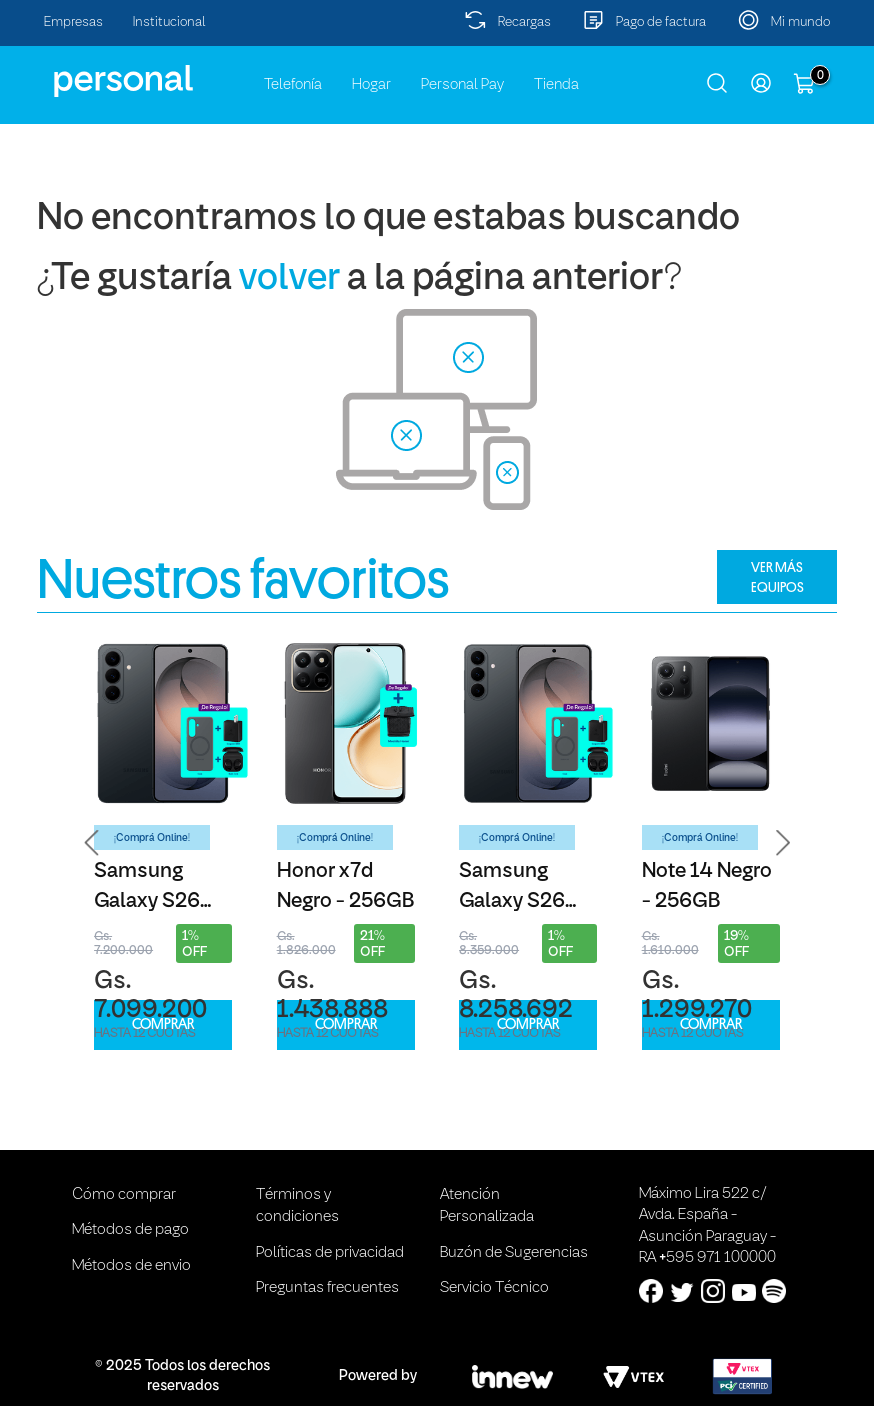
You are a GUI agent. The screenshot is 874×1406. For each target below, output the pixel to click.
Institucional (169, 22)
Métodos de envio (131, 1266)
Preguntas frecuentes (327, 1288)
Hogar (371, 85)
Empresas (73, 22)
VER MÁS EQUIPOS (777, 577)
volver (289, 279)
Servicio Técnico (494, 1288)
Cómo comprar (124, 1195)
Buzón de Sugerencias (514, 1253)
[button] (92, 842)
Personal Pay (462, 85)
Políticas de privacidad (330, 1253)
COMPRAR (163, 1024)
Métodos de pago (130, 1230)
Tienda (556, 85)
